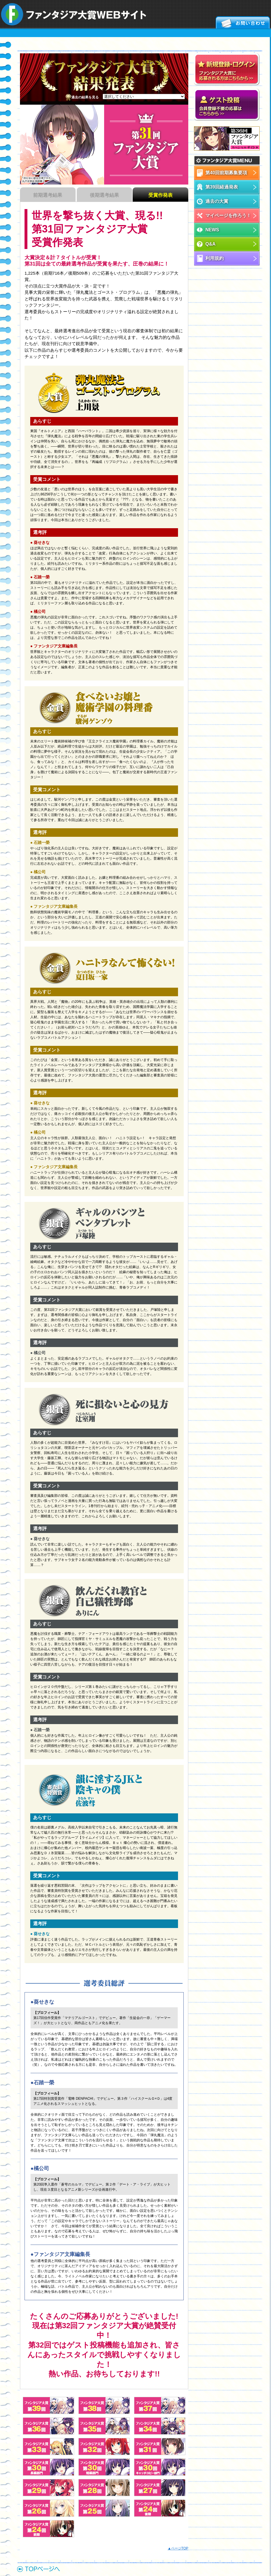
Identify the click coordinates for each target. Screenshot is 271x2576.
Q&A (210, 244)
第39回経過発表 (221, 187)
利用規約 (214, 258)
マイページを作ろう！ (228, 215)
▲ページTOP (178, 2548)
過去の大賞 (216, 201)
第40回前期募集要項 (226, 172)
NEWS (212, 229)
